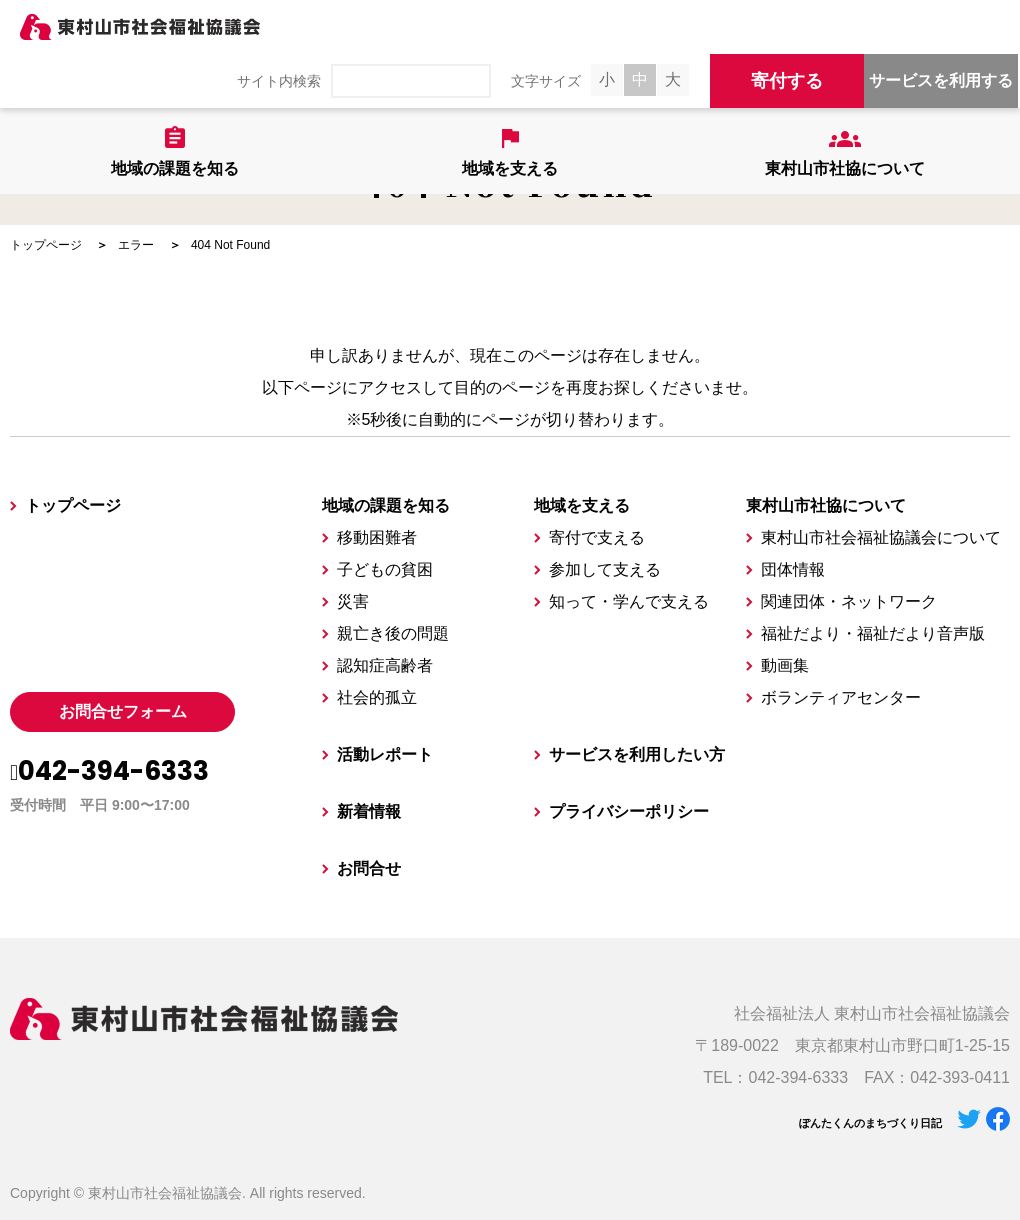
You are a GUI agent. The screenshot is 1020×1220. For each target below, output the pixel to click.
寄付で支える (597, 537)
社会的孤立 (377, 697)
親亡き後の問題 (393, 633)
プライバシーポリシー (629, 811)
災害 (353, 601)
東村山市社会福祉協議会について (881, 537)
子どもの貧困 (385, 569)
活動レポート (385, 754)
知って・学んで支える (629, 601)
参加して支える (605, 569)
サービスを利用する (941, 80)
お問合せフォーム (123, 711)
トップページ (46, 245)
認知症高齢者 (385, 665)
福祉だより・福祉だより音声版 (873, 633)
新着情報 (369, 811)
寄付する (787, 81)
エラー (136, 245)
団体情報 (793, 569)
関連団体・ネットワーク (849, 601)
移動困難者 (377, 537)
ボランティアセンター (841, 697)
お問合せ (369, 868)
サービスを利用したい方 (637, 754)
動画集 (785, 665)
